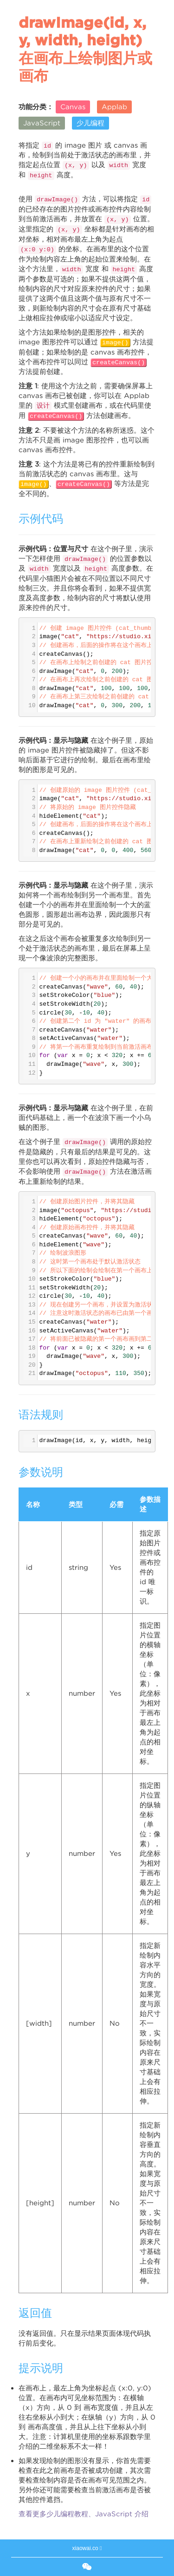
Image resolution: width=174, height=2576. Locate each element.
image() (115, 342)
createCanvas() (118, 362)
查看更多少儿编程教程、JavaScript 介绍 (83, 2514)
